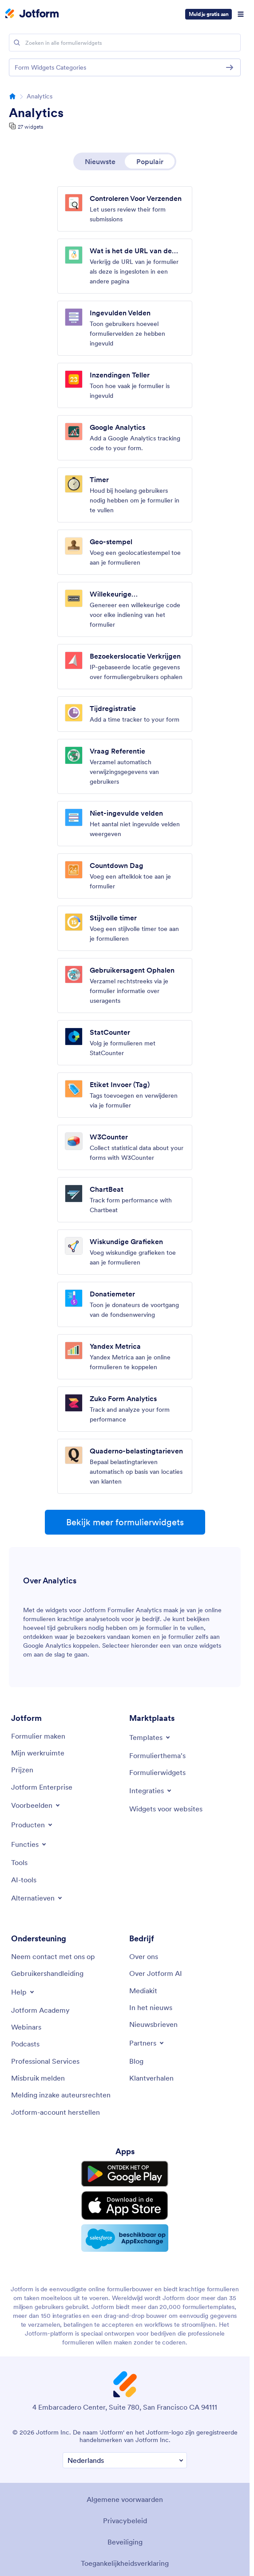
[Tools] (19, 1862)
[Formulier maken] (38, 1736)
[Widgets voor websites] (165, 1808)
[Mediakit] (143, 1990)
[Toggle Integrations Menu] (151, 1790)
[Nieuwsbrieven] (153, 2024)
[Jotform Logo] (32, 14)
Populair (149, 161)
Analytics (36, 113)
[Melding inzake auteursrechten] (61, 2094)
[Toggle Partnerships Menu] (147, 2043)
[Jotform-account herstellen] (55, 2112)
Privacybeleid (125, 2515)
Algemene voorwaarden (125, 2494)
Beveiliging (125, 2537)
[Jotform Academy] (40, 2010)
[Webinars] (26, 2026)
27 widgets (30, 126)
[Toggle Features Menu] (29, 1844)
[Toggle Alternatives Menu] (37, 1898)
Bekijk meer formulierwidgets (125, 1522)
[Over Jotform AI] (155, 1973)
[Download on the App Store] (124, 2202)
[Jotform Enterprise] (41, 1787)
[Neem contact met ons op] (53, 1956)
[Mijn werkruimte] (37, 1752)
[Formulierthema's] (157, 1755)
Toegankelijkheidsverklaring (125, 2558)
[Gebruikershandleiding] (47, 1973)
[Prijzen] (22, 1769)
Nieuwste (100, 161)
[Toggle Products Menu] (32, 1824)
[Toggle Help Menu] (23, 1992)
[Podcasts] (25, 2043)
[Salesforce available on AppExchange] (124, 2233)
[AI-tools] (23, 1879)
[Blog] (136, 2061)
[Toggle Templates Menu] (150, 1737)
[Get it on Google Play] (124, 2173)
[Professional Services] (45, 2061)
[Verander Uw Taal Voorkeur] (125, 2455)
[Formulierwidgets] (157, 1772)
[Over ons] (143, 1956)
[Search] (17, 42)
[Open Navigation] (241, 14)
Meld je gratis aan (208, 14)
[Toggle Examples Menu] (36, 1805)
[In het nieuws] (150, 2007)
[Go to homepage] (12, 96)
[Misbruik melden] (38, 2077)
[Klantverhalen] (151, 2077)
